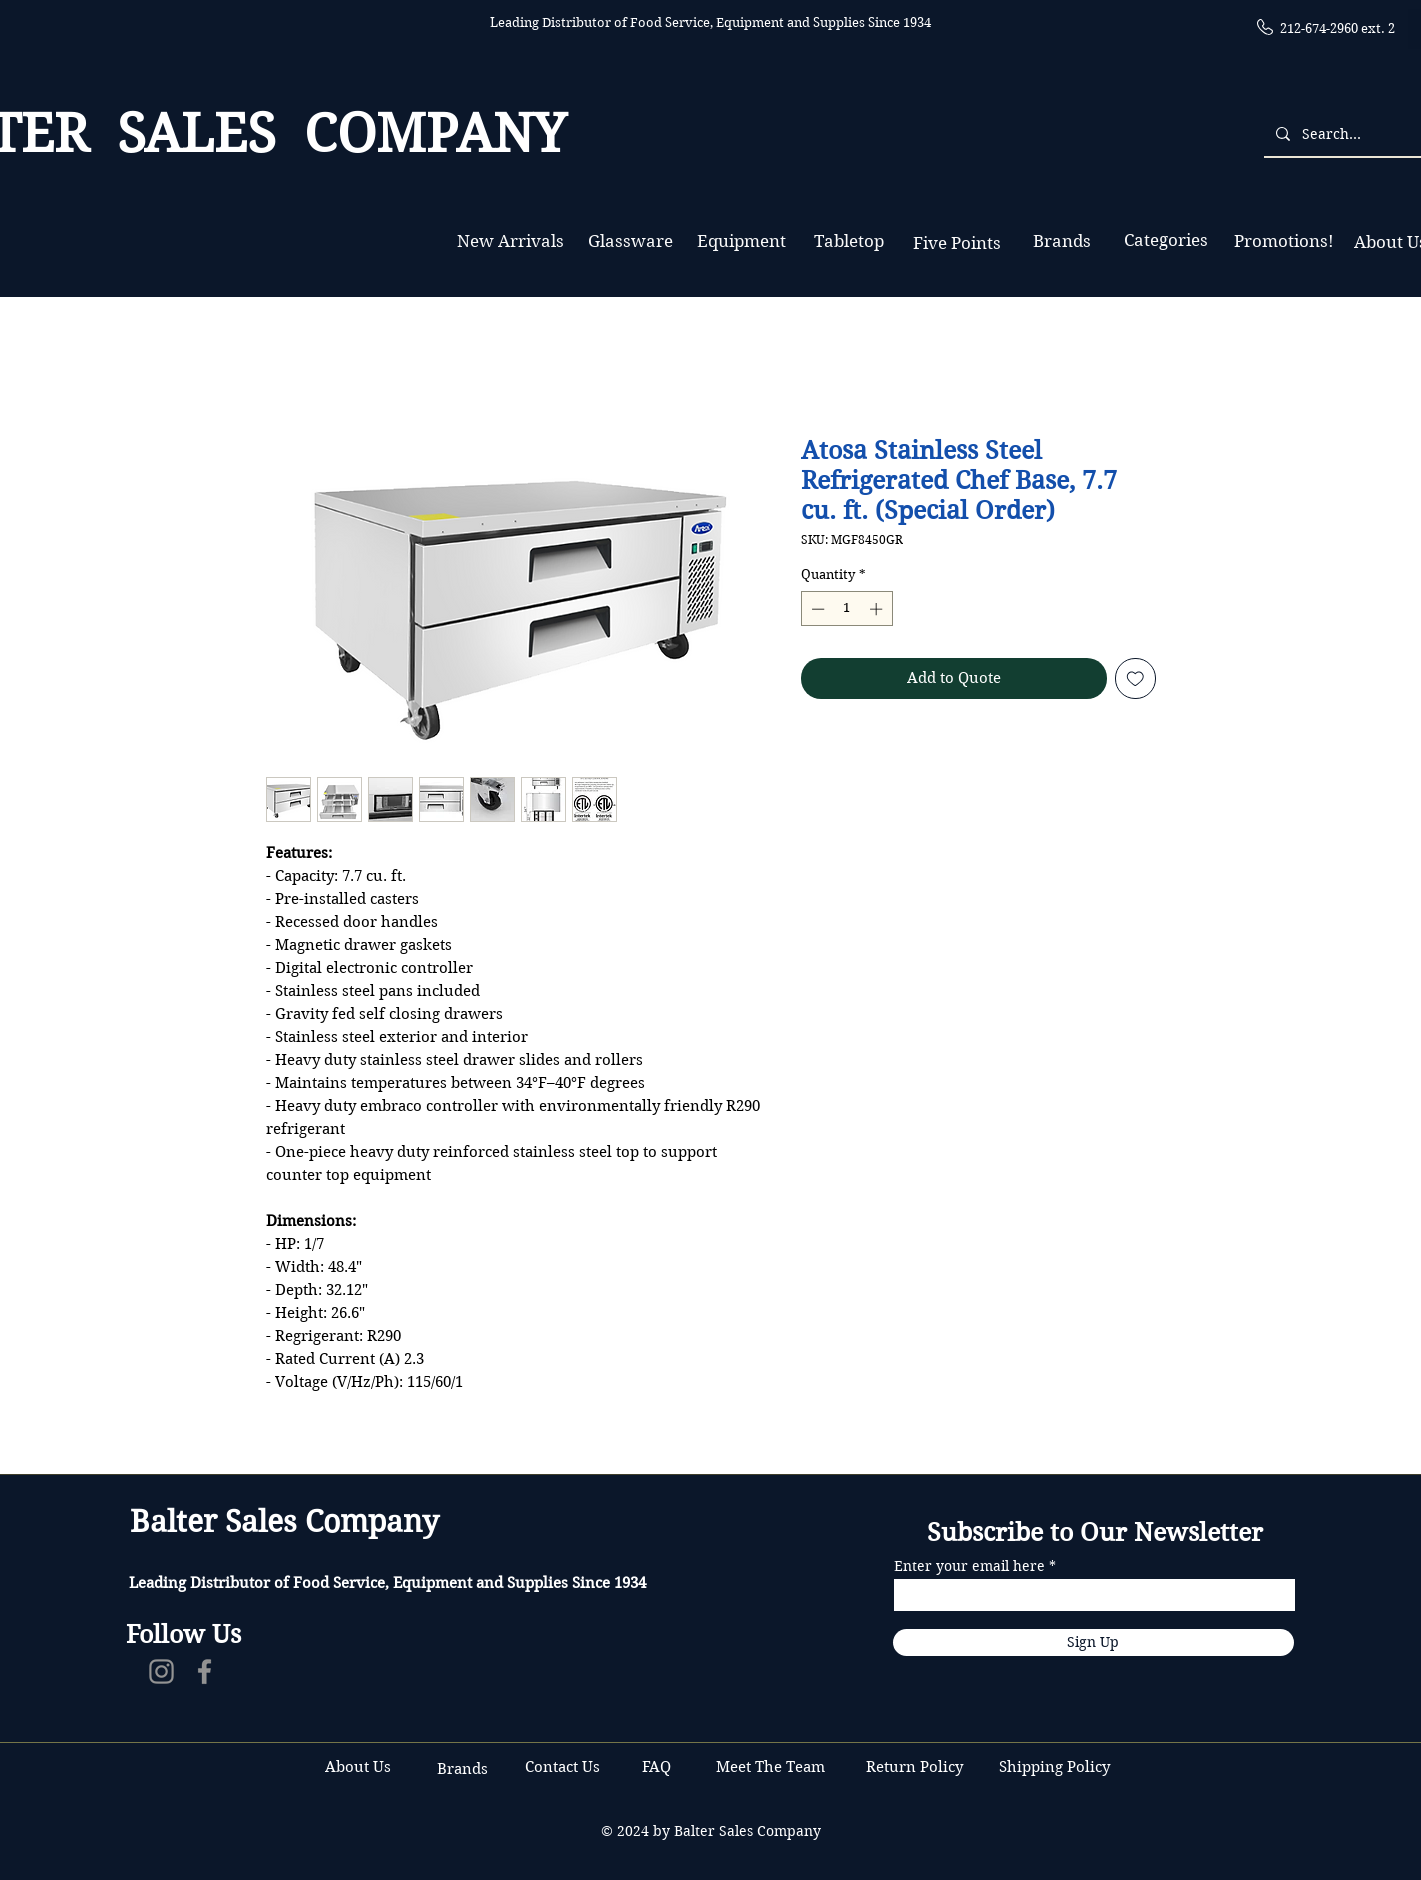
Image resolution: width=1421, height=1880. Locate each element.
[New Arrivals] (511, 241)
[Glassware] (630, 241)
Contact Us (564, 1767)
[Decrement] (816, 609)
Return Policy (916, 1767)
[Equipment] (741, 241)
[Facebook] (204, 1671)
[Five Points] (957, 243)
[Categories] (1166, 240)
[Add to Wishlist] (1135, 678)
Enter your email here (969, 1566)
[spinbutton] (846, 609)
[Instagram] (161, 1671)
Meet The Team (770, 1767)
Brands (462, 1769)
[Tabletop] (849, 241)
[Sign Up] (1093, 1642)
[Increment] (878, 609)
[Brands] (1062, 241)
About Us (358, 1767)
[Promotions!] (1284, 241)
